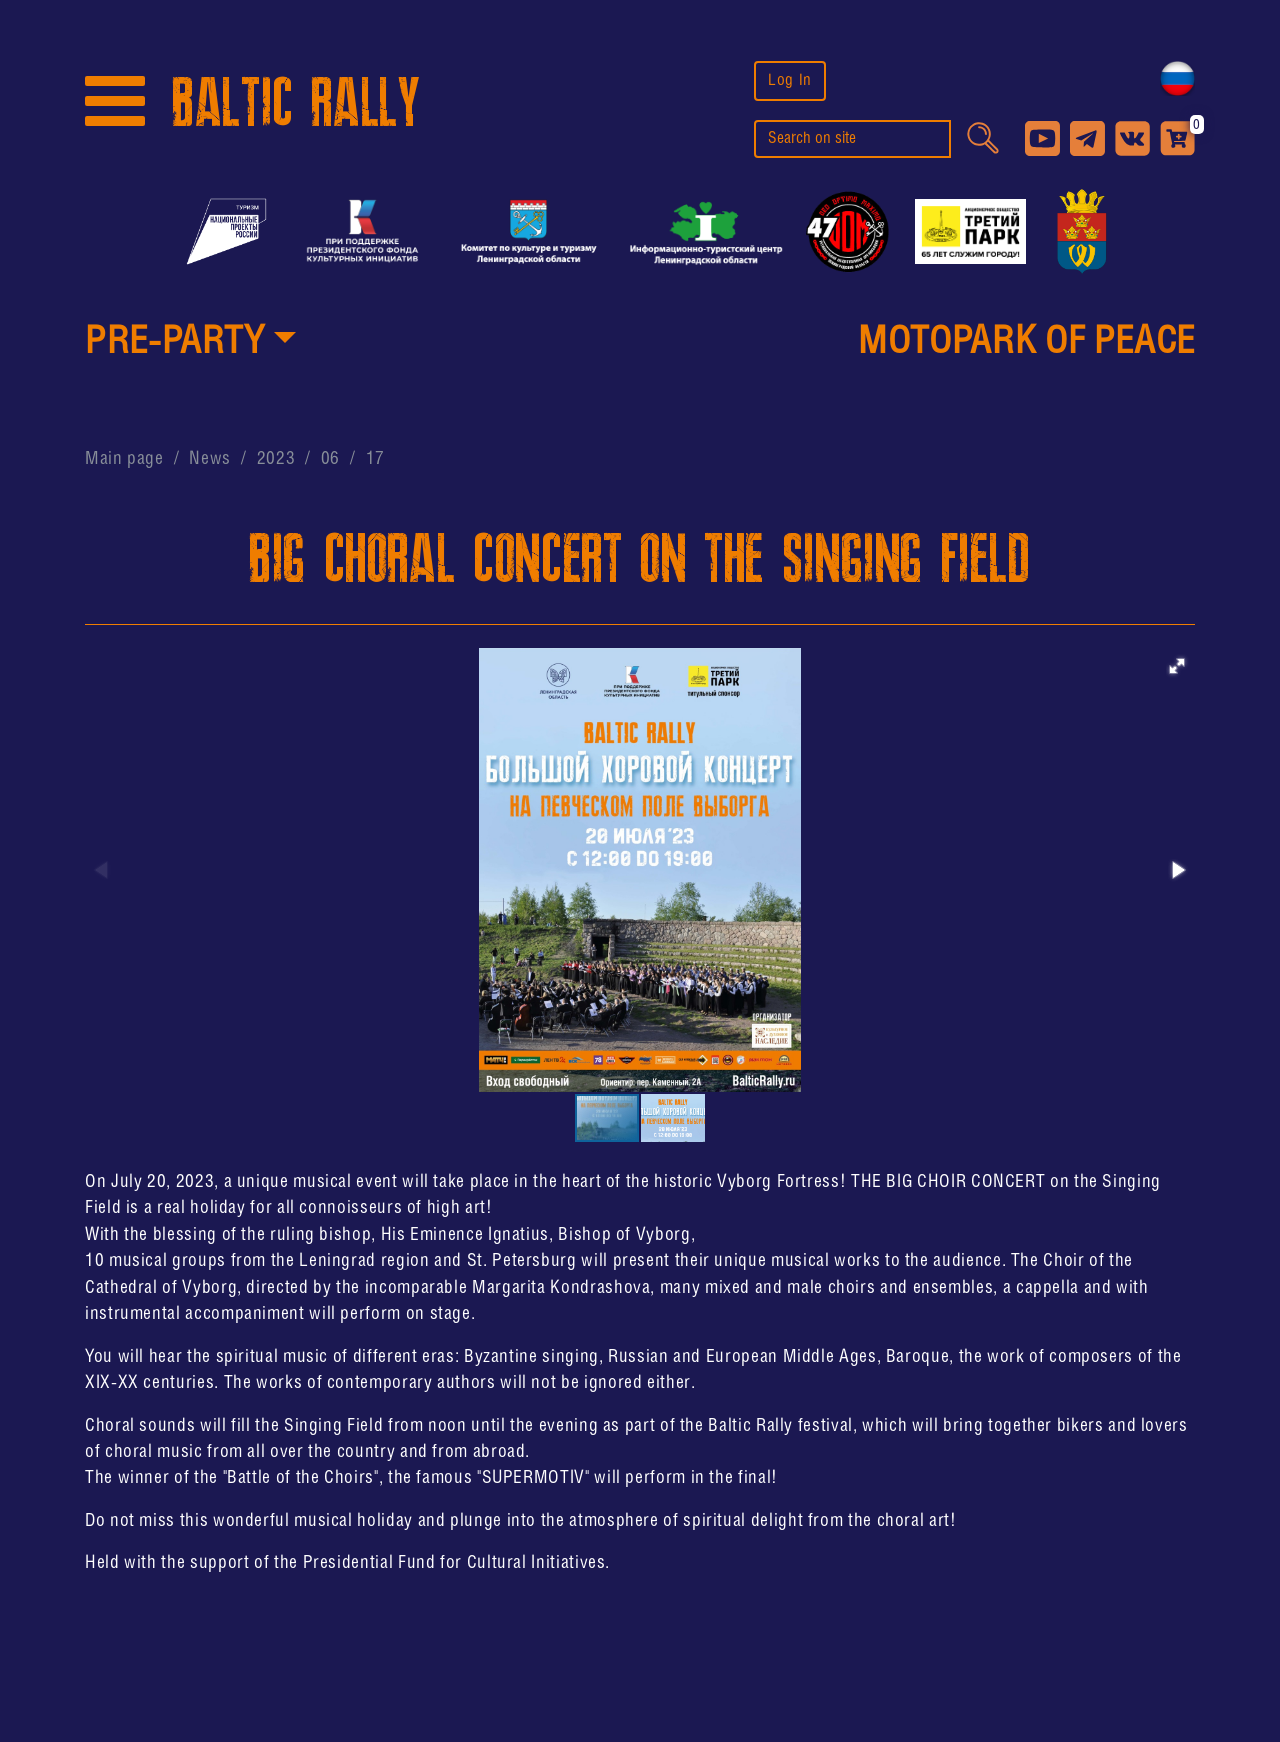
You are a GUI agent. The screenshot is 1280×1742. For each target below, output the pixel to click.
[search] (852, 139)
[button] (190, 344)
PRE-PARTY (175, 343)
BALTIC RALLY (296, 103)
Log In (790, 80)
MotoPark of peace (1026, 343)
